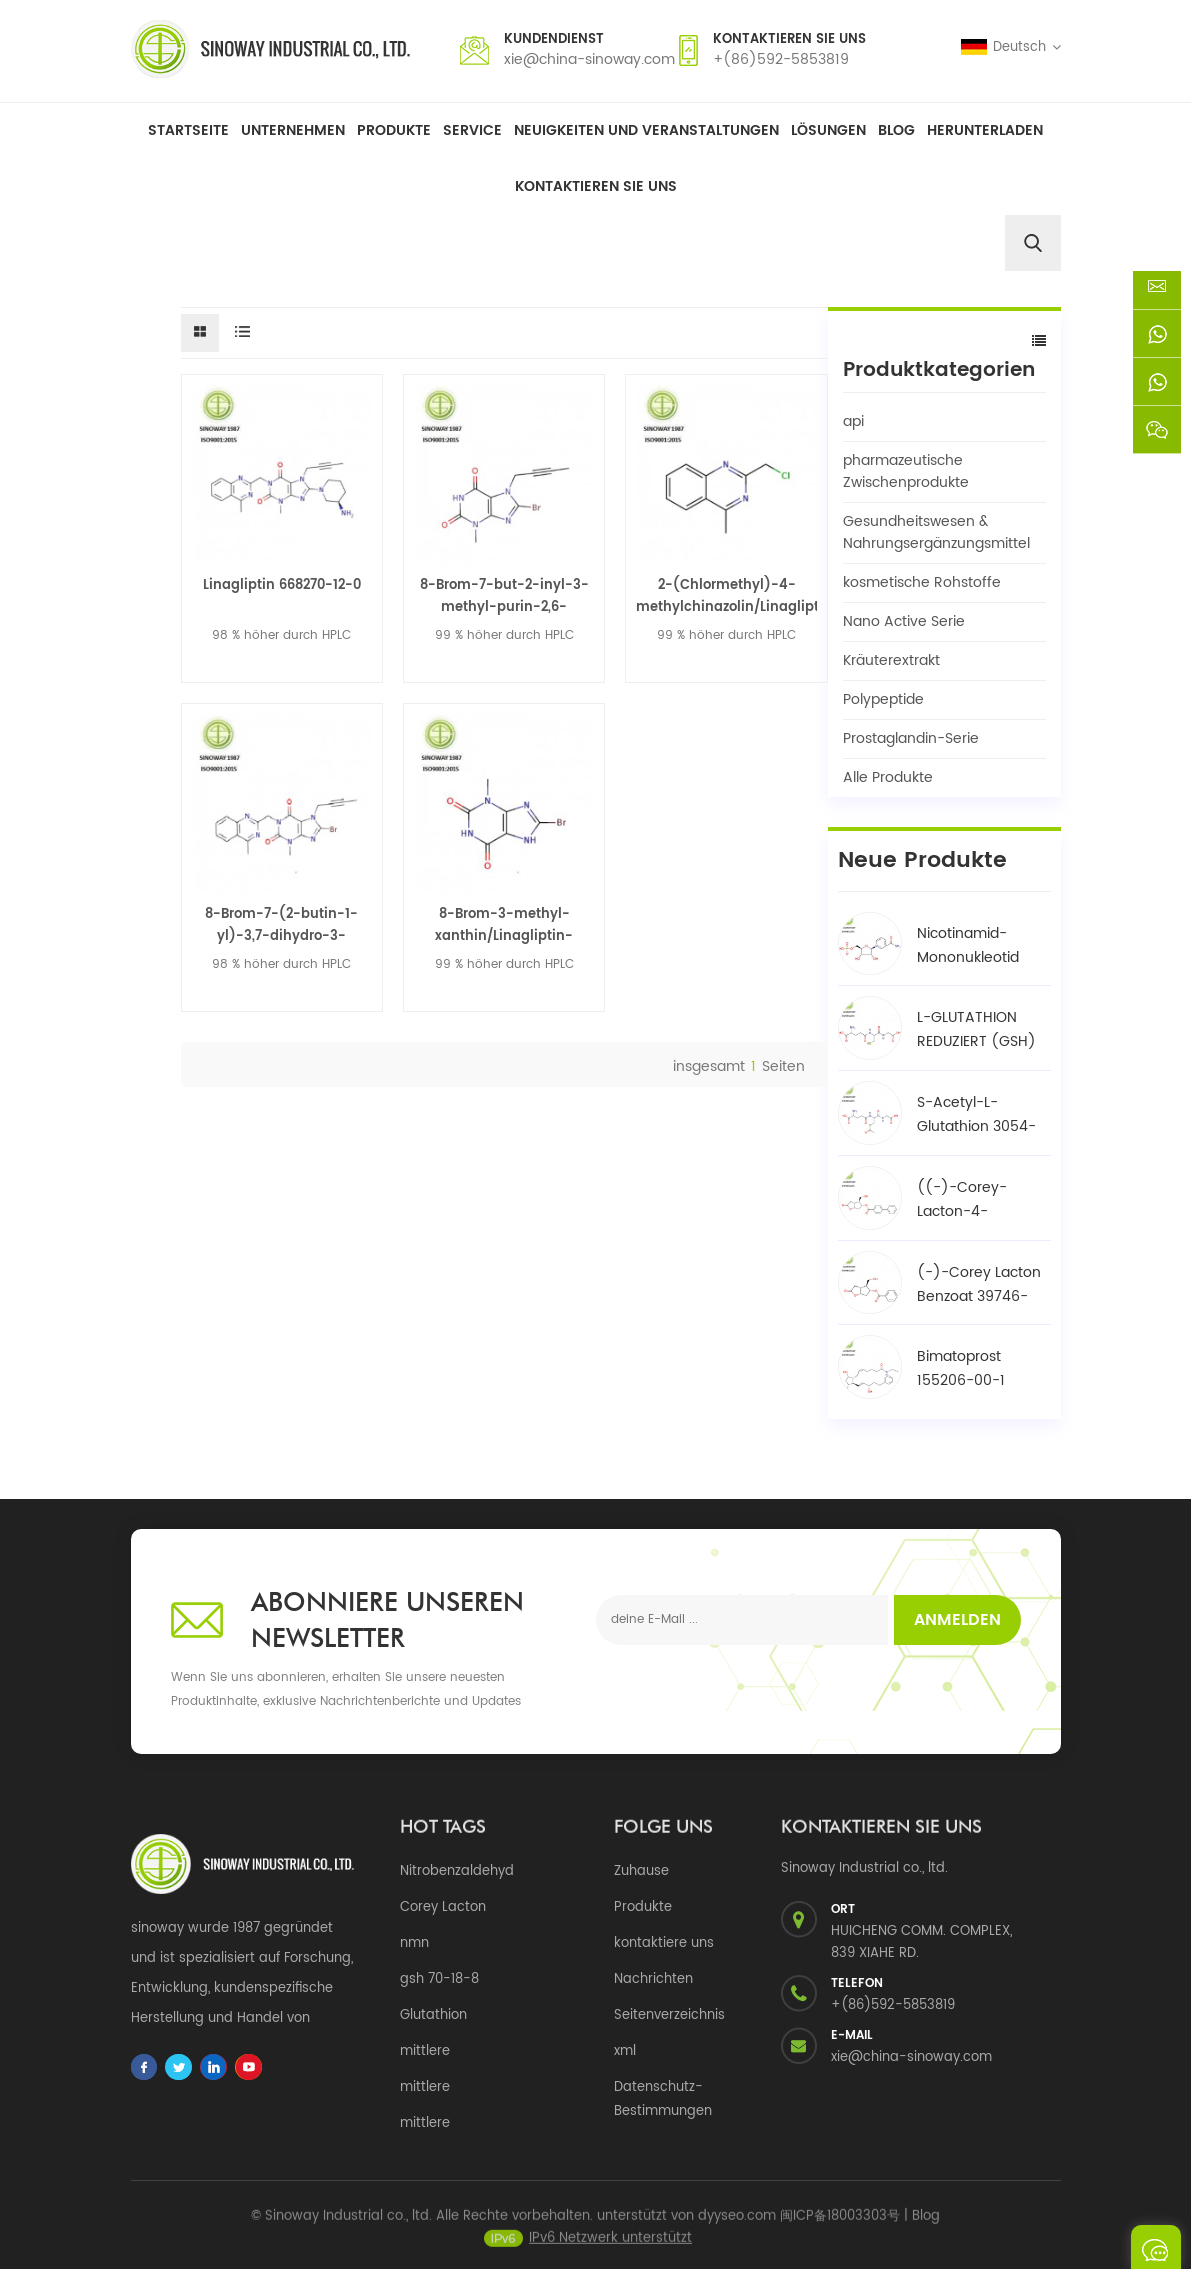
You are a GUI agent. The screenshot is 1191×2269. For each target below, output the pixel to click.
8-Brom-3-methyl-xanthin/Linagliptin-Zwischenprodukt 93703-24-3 (504, 926)
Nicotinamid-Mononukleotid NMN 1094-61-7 (970, 946)
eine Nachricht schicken (1156, 2247)
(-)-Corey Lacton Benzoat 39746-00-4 (979, 1285)
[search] (1033, 243)
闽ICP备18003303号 (840, 2226)
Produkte (394, 130)
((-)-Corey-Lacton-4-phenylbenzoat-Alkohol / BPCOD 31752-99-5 (974, 1200)
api (853, 421)
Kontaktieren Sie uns (596, 186)
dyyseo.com (737, 2226)
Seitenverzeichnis (669, 2015)
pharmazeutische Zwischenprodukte (906, 471)
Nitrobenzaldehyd (457, 1871)
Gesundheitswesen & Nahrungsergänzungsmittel (936, 532)
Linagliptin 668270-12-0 (282, 585)
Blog (896, 130)
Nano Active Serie (904, 621)
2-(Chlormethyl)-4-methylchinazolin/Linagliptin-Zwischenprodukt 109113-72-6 (726, 597)
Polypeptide (883, 699)
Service (472, 130)
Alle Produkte (888, 777)
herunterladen (985, 130)
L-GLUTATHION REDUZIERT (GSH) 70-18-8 (976, 1030)
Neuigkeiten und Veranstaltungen (646, 130)
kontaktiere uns (664, 1943)
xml (625, 2051)
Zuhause (641, 1871)
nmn (414, 1943)
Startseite (188, 130)
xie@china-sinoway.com (589, 59)
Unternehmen (293, 130)
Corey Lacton (443, 1907)
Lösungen (828, 130)
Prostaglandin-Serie (911, 738)
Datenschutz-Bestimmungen (663, 2099)
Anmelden (957, 1620)
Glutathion (433, 2015)
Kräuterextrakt (891, 660)
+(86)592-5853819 (781, 59)
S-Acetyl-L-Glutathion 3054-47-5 (976, 1115)
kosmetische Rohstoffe (922, 582)
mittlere (425, 2051)
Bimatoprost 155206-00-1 (961, 1368)
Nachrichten (653, 1979)
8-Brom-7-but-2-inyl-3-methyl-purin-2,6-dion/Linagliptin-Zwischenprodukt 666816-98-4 (504, 597)
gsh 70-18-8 (439, 1979)
